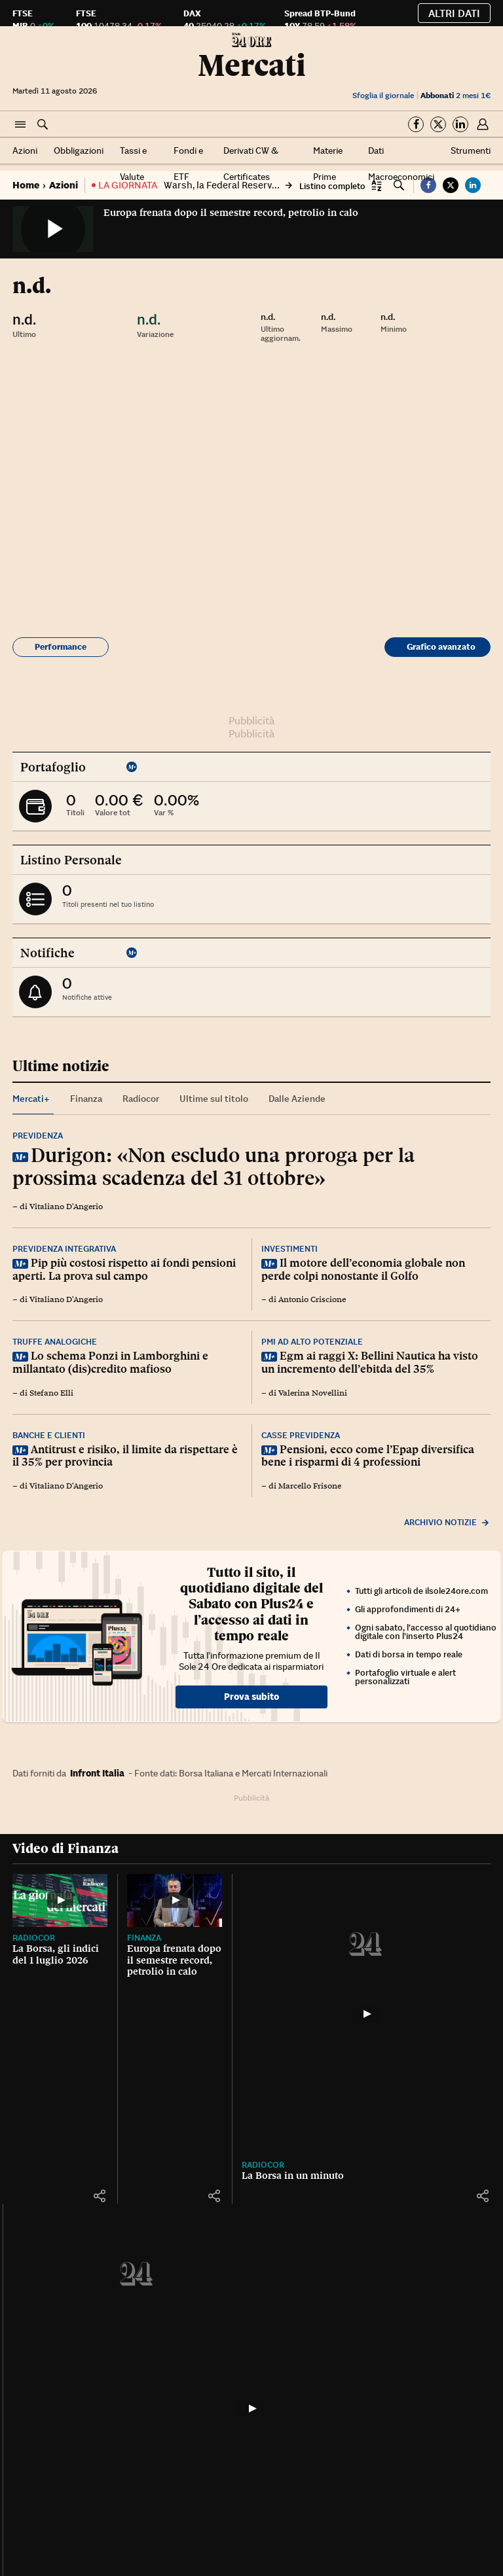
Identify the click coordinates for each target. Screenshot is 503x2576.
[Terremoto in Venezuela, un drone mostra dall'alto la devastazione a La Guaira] (438, 2386)
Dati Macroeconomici (401, 164)
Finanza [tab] (86, 1098)
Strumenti (471, 150)
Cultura (155, 2433)
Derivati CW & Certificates (250, 164)
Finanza (154, 1956)
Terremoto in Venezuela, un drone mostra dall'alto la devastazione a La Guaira (432, 2467)
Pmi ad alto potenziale (312, 1341)
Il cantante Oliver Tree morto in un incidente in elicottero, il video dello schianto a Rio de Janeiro (189, 2467)
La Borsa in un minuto (312, 1966)
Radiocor (33, 1956)
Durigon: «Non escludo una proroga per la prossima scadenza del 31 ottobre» (213, 1166)
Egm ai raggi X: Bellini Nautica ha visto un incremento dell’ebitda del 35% (369, 1362)
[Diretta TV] (64, 2386)
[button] (20, 124)
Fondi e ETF (188, 164)
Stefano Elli (51, 1393)
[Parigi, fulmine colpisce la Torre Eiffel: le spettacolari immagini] (313, 2386)
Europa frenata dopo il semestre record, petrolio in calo (230, 212)
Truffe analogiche (54, 1341)
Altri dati (454, 13)
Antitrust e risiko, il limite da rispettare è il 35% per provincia (125, 1456)
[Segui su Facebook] (416, 124)
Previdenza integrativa (64, 1248)
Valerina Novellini (312, 1393)
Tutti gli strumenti (441, 2183)
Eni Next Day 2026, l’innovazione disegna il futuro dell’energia (436, 1978)
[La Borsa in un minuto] (313, 1909)
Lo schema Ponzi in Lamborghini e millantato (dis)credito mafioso (110, 1362)
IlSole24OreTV (45, 2433)
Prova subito (251, 1697)
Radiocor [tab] (140, 1098)
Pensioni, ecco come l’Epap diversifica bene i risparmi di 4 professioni (367, 1456)
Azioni (24, 150)
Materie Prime (328, 164)
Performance (60, 646)
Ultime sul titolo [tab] (213, 1098)
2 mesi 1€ (455, 95)
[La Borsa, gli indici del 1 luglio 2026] (64, 1909)
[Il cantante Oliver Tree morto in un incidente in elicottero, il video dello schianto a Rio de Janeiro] (189, 2386)
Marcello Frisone (309, 1486)
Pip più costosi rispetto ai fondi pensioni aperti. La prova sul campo (124, 1269)
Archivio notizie (447, 1522)
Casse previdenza (300, 1435)
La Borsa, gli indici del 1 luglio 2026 (64, 1972)
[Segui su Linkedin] (460, 124)
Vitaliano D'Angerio (66, 1206)
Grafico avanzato (441, 646)
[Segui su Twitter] (438, 124)
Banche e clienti (48, 1435)
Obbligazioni (78, 150)
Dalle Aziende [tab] (297, 1098)
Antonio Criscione (312, 1299)
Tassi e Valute (133, 164)
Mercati (252, 65)
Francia (278, 2433)
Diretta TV (36, 2444)
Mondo (401, 2433)
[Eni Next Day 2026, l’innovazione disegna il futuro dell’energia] (438, 1909)
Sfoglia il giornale (383, 95)
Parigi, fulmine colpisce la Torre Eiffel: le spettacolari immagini (309, 2462)
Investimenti (289, 1248)
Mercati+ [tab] (31, 1098)
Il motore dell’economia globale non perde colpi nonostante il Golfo (363, 1269)
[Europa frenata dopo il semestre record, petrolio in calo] (189, 1909)
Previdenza (37, 1135)
